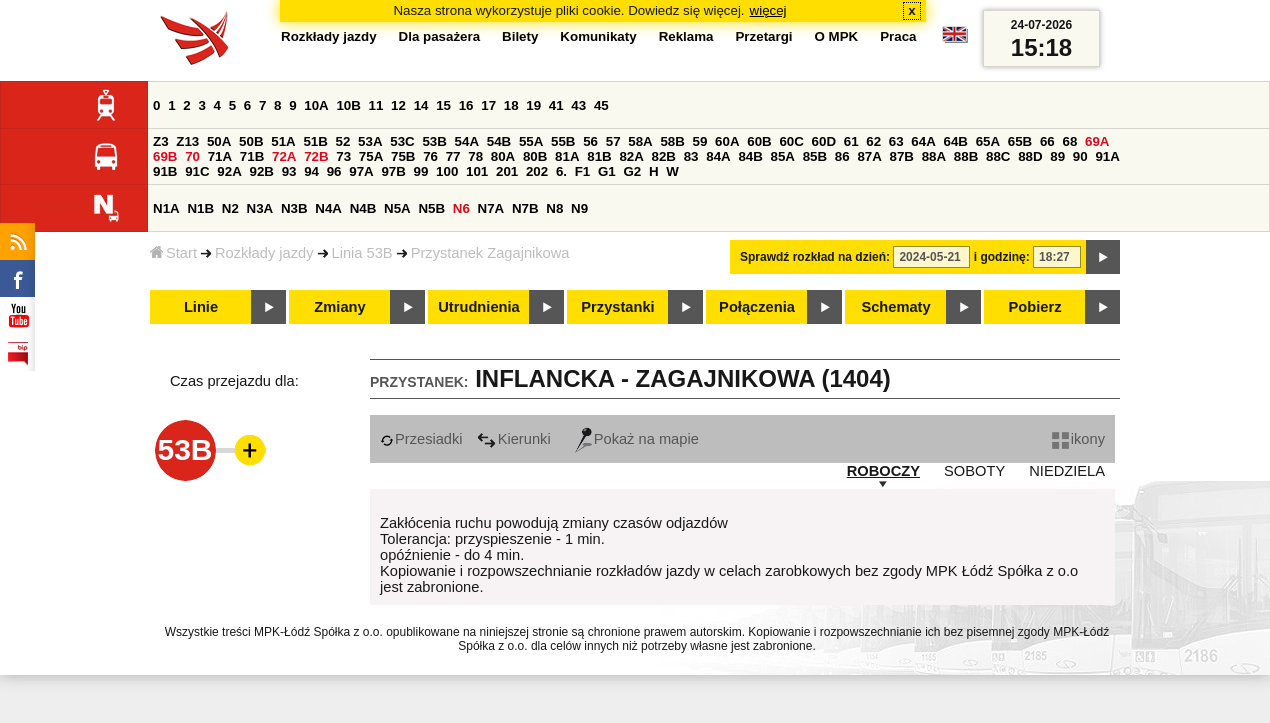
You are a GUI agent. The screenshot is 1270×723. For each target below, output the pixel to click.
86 (842, 156)
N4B (363, 208)
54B (499, 141)
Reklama (686, 36)
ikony (1078, 439)
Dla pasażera (440, 36)
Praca (898, 36)
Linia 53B (362, 253)
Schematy (895, 307)
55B (563, 141)
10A (316, 105)
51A (283, 141)
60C (791, 141)
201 (507, 171)
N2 (230, 208)
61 (851, 141)
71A (220, 156)
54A (467, 141)
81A (567, 156)
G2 (632, 171)
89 (1057, 156)
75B (403, 156)
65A (988, 141)
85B (815, 156)
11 (376, 105)
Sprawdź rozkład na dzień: (815, 257)
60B (759, 141)
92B (261, 171)
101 (477, 171)
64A (923, 141)
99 (421, 171)
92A (229, 171)
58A (640, 141)
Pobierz (1035, 307)
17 (488, 105)
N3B (294, 208)
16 (466, 105)
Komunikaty (598, 36)
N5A (397, 208)
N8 (554, 208)
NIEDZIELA (1067, 471)
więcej (768, 10)
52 (343, 141)
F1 (583, 171)
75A (371, 156)
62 (873, 141)
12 (398, 105)
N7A (491, 208)
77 (453, 156)
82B (664, 156)
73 (343, 156)
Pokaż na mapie (637, 439)
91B (165, 171)
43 (578, 105)
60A (727, 141)
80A (503, 156)
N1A (166, 208)
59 (700, 141)
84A (718, 156)
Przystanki (617, 307)
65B (1020, 141)
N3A (260, 208)
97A (361, 171)
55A (531, 141)
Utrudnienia (478, 307)
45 (601, 105)
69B (165, 156)
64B (955, 141)
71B (252, 156)
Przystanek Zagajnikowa (490, 253)
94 (311, 171)
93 (289, 171)
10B (348, 105)
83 (691, 156)
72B (316, 156)
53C (402, 141)
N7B (525, 208)
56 (590, 141)
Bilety (520, 36)
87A (869, 156)
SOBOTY (974, 471)
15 (443, 105)
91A (1107, 156)
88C (998, 156)
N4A (328, 208)
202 (537, 171)
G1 (607, 171)
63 (896, 141)
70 (192, 156)
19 (533, 105)
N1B (200, 208)
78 (475, 156)
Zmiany (339, 307)
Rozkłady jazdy (264, 253)
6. (561, 171)
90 (1080, 156)
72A (284, 156)
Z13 (187, 141)
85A (783, 156)
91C (197, 171)
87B (902, 156)
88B (966, 156)
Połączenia (757, 307)
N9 (579, 208)
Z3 (161, 141)
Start (173, 253)
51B (315, 141)
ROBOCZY (883, 471)
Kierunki (514, 439)
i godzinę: (1002, 257)
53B (434, 141)
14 (421, 105)
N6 (461, 208)
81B (599, 156)
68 (1069, 141)
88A (934, 156)
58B (672, 141)
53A (370, 141)
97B (393, 171)
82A (631, 156)
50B (251, 141)
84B (750, 156)
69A (1097, 141)
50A (219, 141)
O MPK (837, 36)
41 (556, 105)
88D (1030, 156)
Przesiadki (421, 439)
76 (430, 156)
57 (613, 141)
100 (447, 171)
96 (334, 171)
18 (511, 105)
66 (1047, 141)
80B (535, 156)
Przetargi (763, 36)
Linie (201, 307)
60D (824, 141)
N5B (431, 208)
